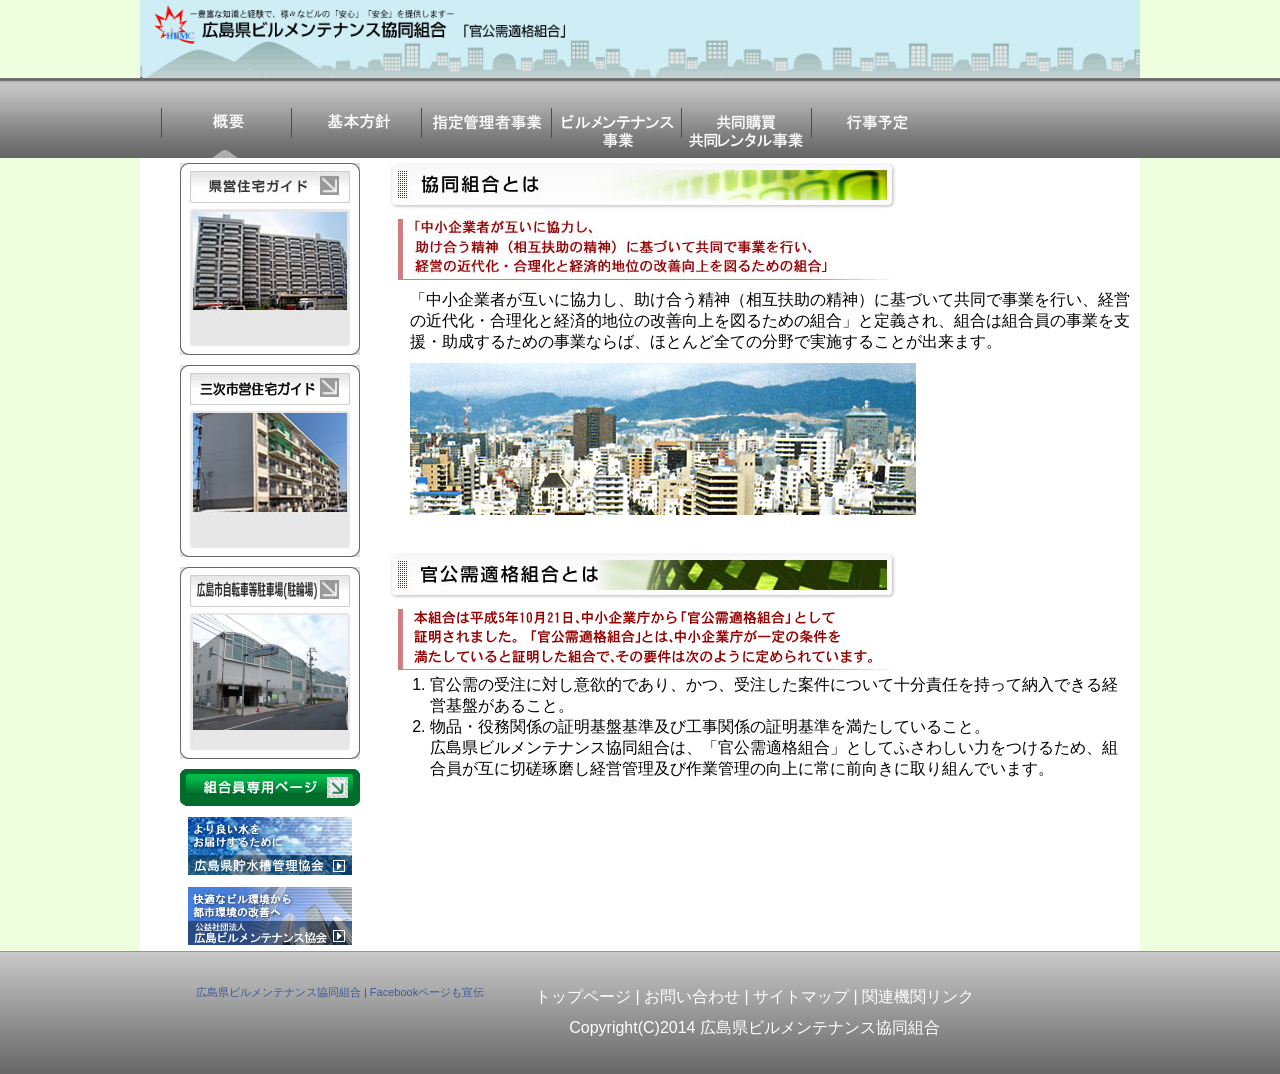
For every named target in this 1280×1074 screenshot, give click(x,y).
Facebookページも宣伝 (427, 992)
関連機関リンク (918, 996)
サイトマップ (801, 996)
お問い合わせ (692, 996)
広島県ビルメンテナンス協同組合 (278, 992)
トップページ (583, 996)
